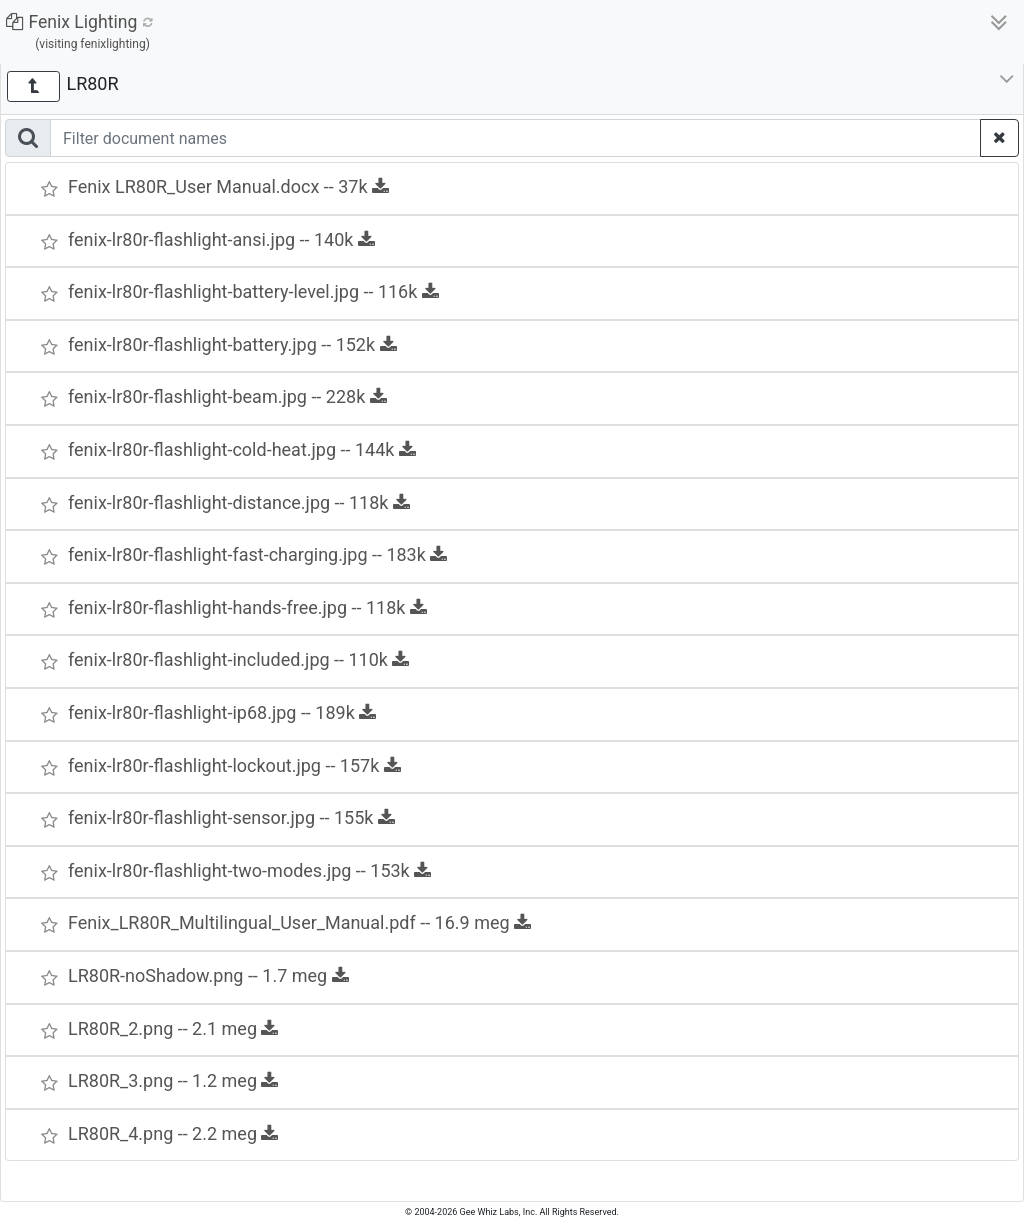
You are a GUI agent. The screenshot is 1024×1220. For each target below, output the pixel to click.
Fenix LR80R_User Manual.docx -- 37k (228, 186)
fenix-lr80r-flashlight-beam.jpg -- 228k (227, 396)
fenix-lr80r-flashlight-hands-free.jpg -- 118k (247, 607)
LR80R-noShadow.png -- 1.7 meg (208, 975)
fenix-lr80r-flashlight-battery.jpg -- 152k (232, 344)
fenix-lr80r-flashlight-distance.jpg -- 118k (239, 502)
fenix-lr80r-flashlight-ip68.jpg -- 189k (222, 712)
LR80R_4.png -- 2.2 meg (173, 1133)
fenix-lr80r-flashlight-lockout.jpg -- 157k (234, 765)
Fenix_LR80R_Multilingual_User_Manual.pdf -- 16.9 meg (299, 922)
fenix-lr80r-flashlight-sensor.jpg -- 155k (231, 817)
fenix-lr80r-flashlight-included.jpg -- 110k (238, 659)
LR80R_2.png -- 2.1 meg (173, 1028)
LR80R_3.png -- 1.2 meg (173, 1080)
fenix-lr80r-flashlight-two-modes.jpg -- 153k (249, 870)
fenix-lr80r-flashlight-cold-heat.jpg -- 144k (242, 449)
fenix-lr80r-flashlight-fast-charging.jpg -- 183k (257, 554)
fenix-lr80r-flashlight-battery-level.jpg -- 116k (253, 291)
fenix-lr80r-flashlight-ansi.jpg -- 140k (221, 239)
